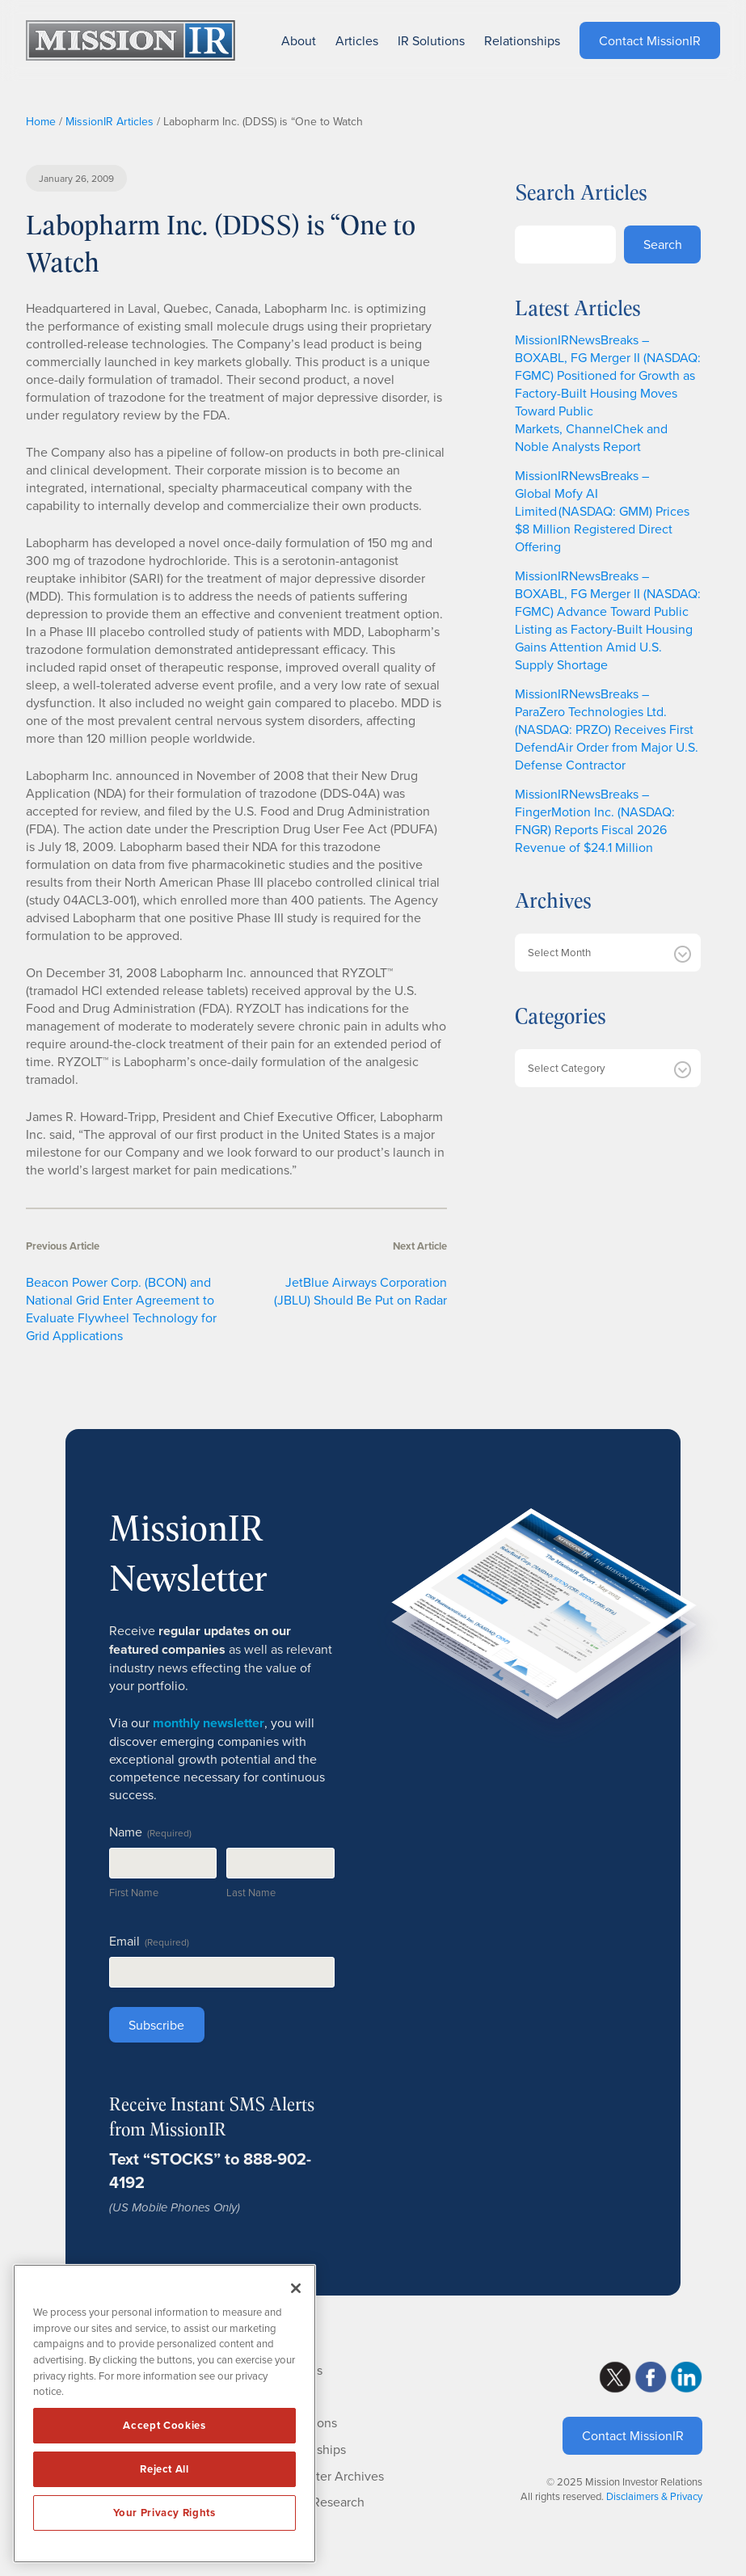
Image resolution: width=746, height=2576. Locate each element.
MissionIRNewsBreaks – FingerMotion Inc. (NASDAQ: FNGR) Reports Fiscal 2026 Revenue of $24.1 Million (595, 820)
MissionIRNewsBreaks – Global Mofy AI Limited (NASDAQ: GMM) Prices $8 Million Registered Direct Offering (602, 510)
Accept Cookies (164, 2425)
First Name (133, 1892)
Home (41, 121)
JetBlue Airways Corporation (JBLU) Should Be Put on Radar (360, 1291)
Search (662, 244)
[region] (164, 2413)
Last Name (251, 1892)
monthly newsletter (208, 1723)
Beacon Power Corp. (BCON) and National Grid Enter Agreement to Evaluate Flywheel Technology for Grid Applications (121, 1308)
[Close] (296, 2288)
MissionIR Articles (109, 121)
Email (149, 1941)
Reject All (164, 2469)
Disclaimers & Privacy (654, 2496)
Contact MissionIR (633, 2435)
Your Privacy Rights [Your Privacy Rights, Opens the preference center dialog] (164, 2512)
